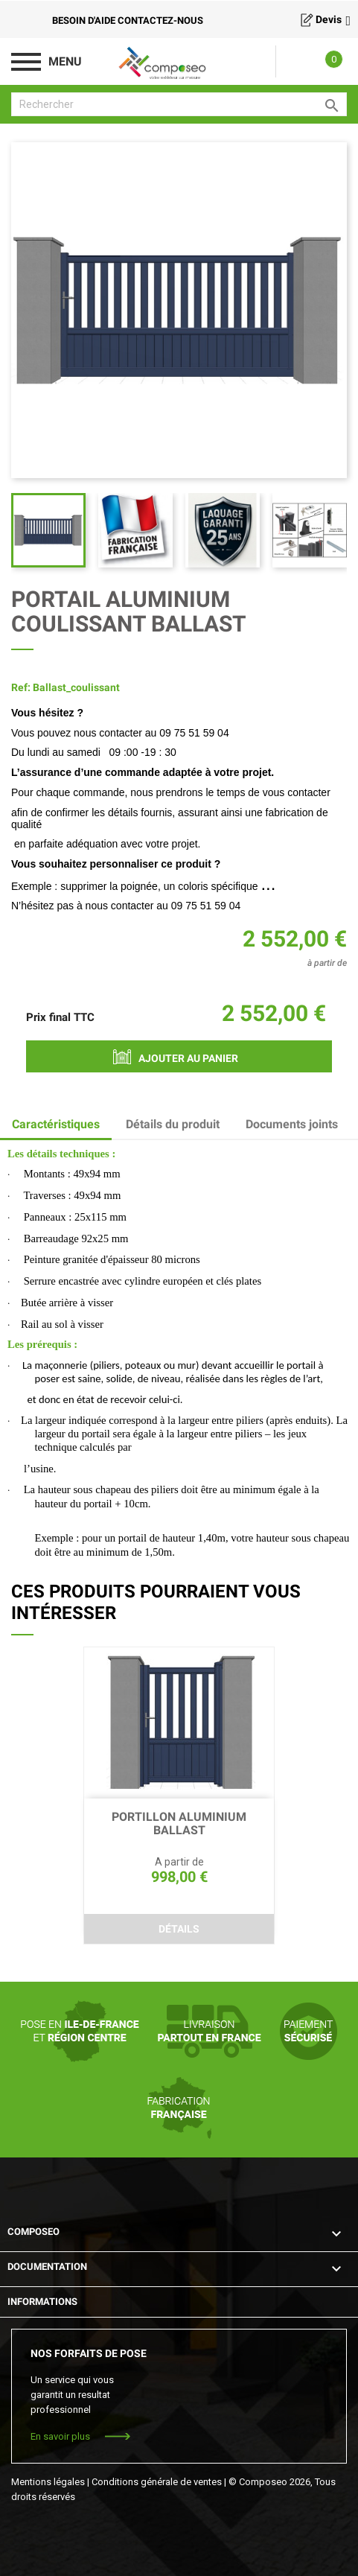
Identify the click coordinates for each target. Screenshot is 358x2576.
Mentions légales (48, 2481)
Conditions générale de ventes (157, 2481)
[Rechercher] (179, 104)
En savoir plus (60, 2436)
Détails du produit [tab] (173, 1124)
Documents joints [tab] (292, 1124)
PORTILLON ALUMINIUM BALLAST (179, 1823)
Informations (42, 2301)
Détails (179, 1929)
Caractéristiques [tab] (56, 1124)
